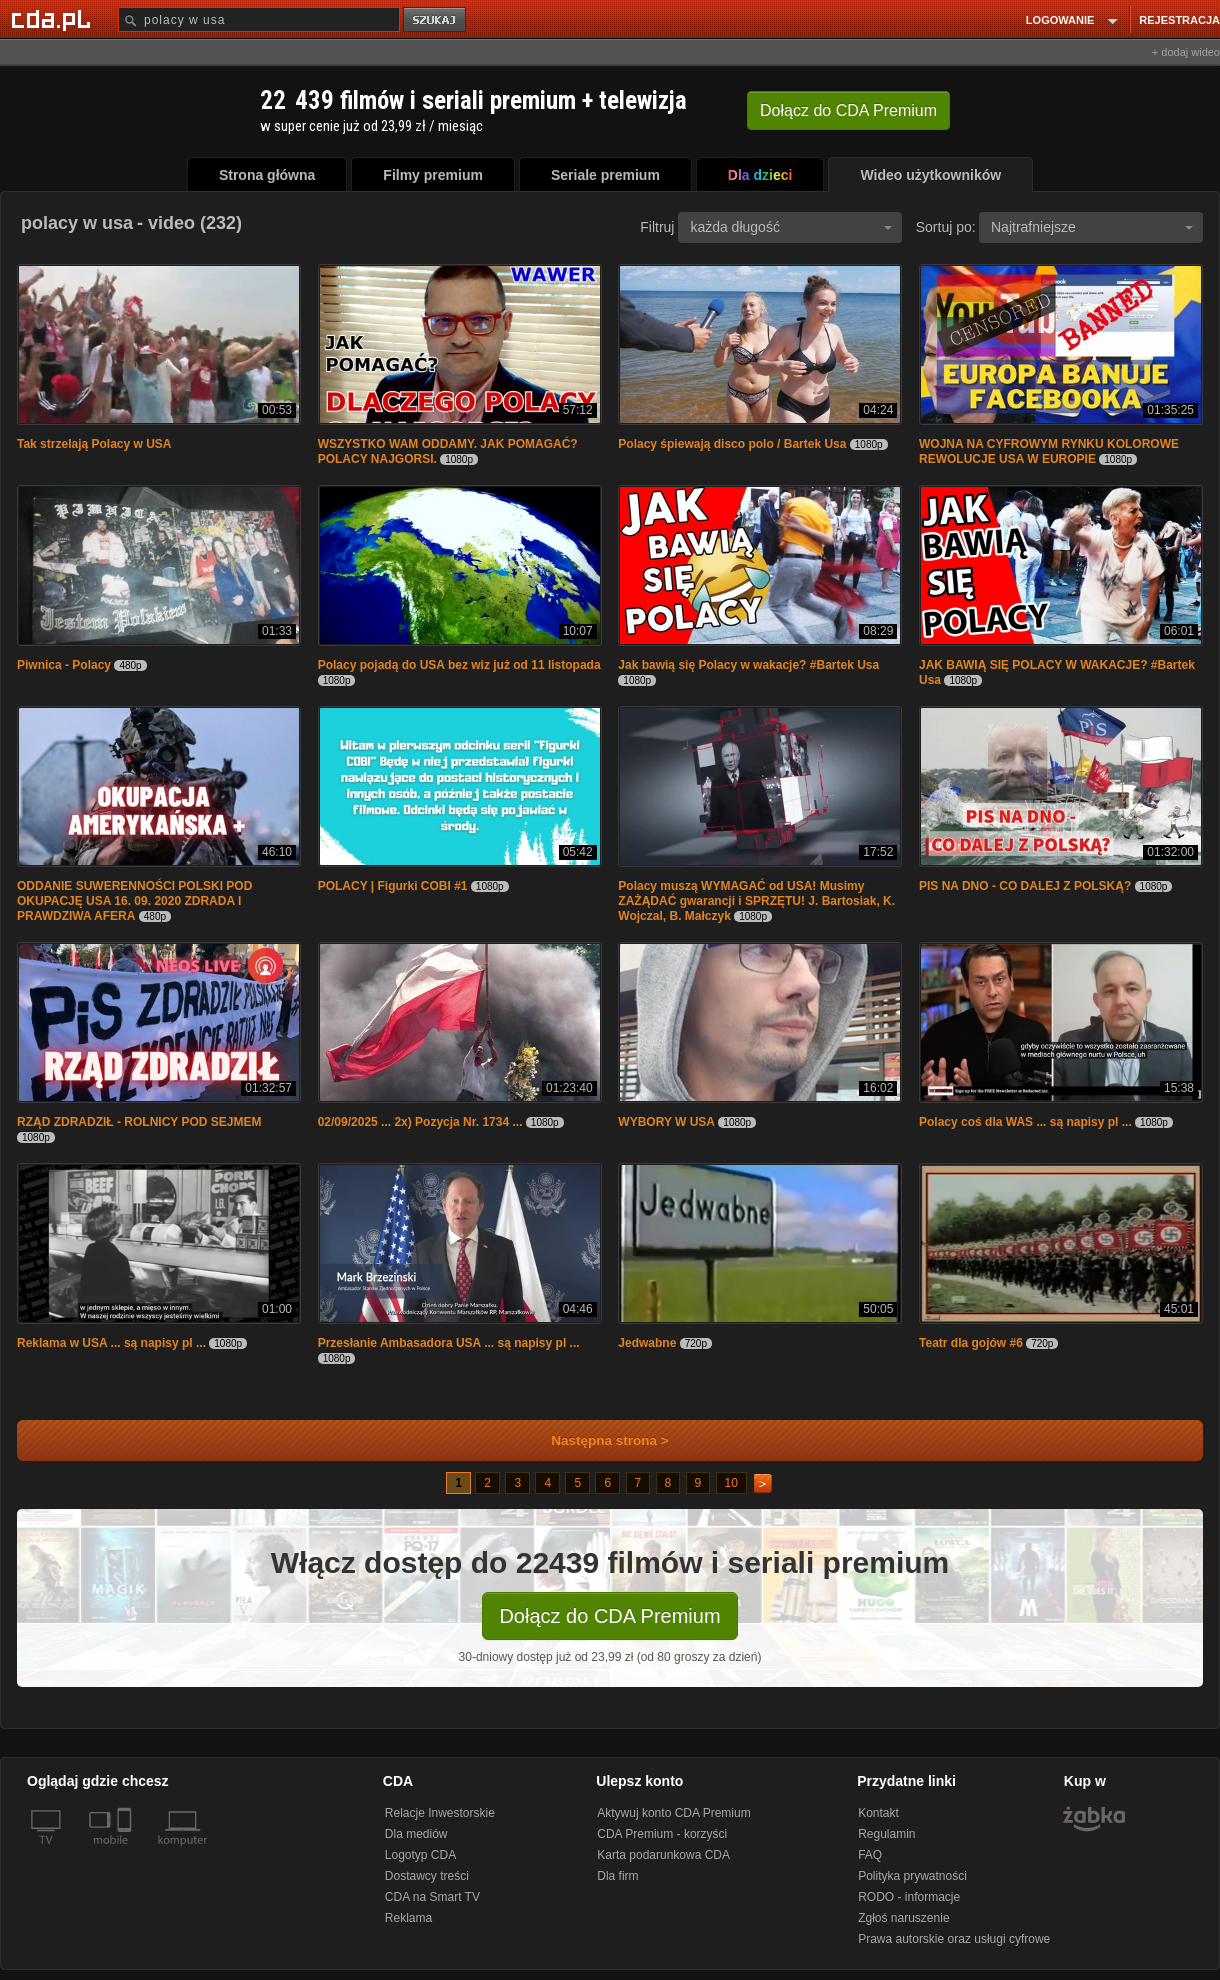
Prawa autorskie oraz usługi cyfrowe (954, 1939)
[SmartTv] (126, 1852)
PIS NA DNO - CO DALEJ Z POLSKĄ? (1025, 886)
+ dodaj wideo (1186, 52)
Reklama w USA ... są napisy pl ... (111, 1343)
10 (731, 1483)
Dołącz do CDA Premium (609, 1616)
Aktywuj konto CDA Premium (673, 1813)
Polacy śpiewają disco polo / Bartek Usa (732, 444)
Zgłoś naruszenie (903, 1918)
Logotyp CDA (420, 1855)
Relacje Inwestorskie (440, 1813)
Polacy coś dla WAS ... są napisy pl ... (1025, 1122)
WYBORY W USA (666, 1122)
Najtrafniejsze (1092, 227)
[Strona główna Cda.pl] (54, 19)
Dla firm (617, 1876)
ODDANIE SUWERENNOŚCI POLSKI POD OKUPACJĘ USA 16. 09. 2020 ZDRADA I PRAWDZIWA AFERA (134, 901)
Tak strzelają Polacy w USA (94, 444)
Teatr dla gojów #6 (971, 1343)
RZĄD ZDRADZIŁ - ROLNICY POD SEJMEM (139, 1122)
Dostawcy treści (427, 1876)
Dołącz (848, 110)
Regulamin (886, 1834)
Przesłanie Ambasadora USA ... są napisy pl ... (449, 1343)
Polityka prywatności (912, 1876)
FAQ (870, 1855)
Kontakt (878, 1813)
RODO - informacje (909, 1897)
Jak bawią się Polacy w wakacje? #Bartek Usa (748, 665)
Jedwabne (647, 1343)
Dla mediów (416, 1834)
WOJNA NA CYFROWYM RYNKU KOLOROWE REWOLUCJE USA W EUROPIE (1049, 451)
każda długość (791, 227)
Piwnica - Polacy (64, 665)
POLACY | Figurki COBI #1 (393, 886)
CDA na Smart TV (432, 1897)
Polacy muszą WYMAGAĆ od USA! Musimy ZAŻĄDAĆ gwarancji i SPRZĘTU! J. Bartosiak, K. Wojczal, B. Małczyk (756, 901)
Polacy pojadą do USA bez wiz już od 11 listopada (459, 665)
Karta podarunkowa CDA (663, 1855)
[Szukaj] (259, 19)
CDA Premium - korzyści (662, 1834)
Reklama (408, 1918)
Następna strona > (596, 1440)
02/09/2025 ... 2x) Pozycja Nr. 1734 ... (420, 1122)
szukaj (436, 20)
